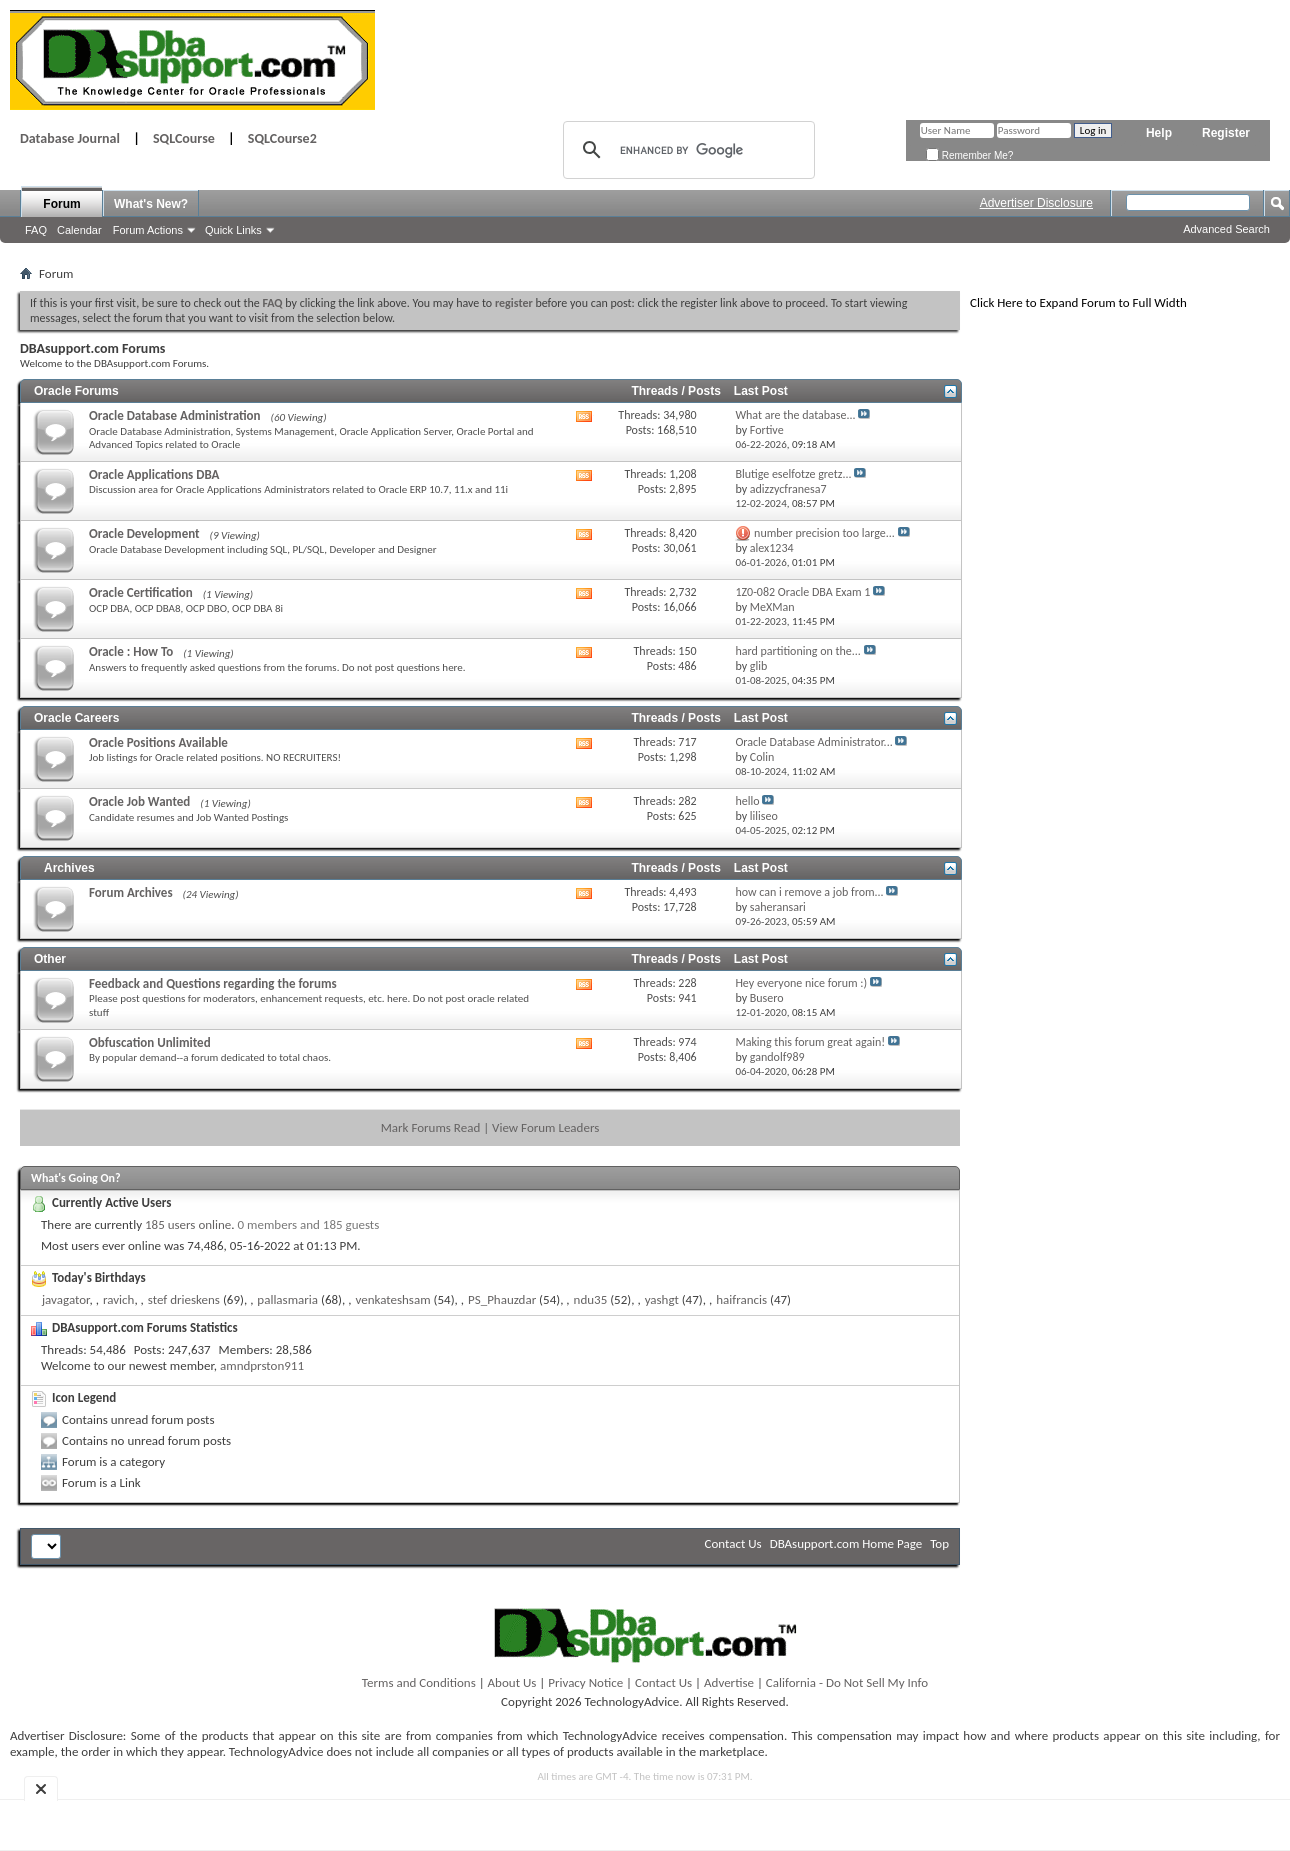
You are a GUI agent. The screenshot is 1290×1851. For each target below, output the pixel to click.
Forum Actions (148, 230)
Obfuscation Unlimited (150, 1042)
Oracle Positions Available (158, 742)
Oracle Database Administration (175, 415)
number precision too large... (824, 533)
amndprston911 (262, 1365)
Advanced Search (1226, 229)
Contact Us (733, 1543)
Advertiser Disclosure (1036, 203)
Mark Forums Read (431, 1127)
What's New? (151, 204)
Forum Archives (131, 892)
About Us (512, 1682)
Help (1159, 133)
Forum (61, 204)
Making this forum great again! (810, 1042)
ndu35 (591, 1299)
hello (747, 801)
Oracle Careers (76, 718)
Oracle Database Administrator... (813, 742)
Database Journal (70, 138)
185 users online (188, 1224)
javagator (66, 1299)
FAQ (36, 230)
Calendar (79, 230)
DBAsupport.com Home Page (846, 1543)
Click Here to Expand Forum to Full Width (1078, 302)
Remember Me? (969, 155)
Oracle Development (144, 533)
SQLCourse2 (282, 138)
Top (939, 1543)
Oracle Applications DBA (154, 474)
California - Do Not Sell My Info (847, 1682)
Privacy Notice (585, 1682)
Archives (69, 868)
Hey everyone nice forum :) (801, 983)
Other (50, 959)
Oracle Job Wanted (139, 801)
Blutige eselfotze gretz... (793, 474)
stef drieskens (184, 1299)
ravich (118, 1299)
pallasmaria (287, 1299)
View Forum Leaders (545, 1127)
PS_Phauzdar (502, 1299)
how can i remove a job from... (809, 892)
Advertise (729, 1682)
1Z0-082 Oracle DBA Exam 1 (802, 592)
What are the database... (795, 415)
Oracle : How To (131, 651)
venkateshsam (392, 1299)
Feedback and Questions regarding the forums (213, 983)
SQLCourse (184, 138)
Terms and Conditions (419, 1682)
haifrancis (741, 1299)
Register (1226, 133)
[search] (686, 150)
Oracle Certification (141, 592)
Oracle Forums (76, 391)
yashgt (662, 1299)
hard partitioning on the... (797, 651)
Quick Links (233, 230)
